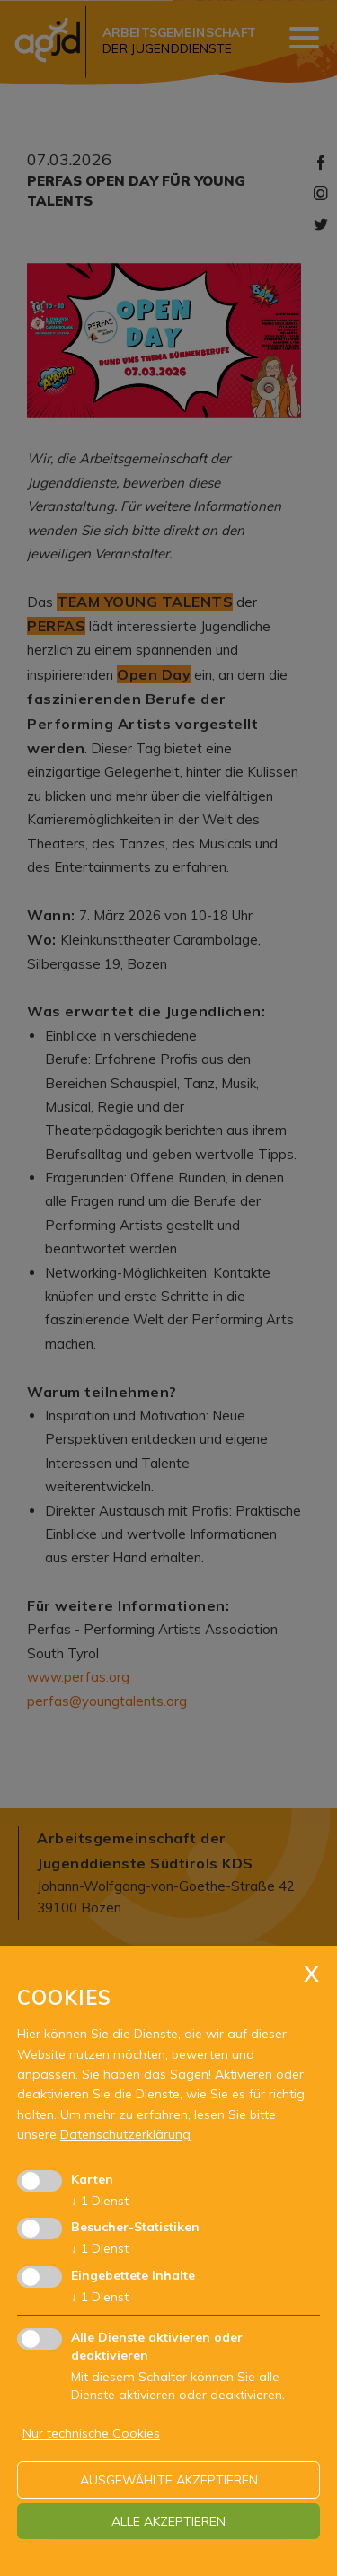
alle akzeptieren (168, 2521)
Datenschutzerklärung (125, 2134)
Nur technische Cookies (91, 2433)
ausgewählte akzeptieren (169, 2480)
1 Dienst (100, 2201)
